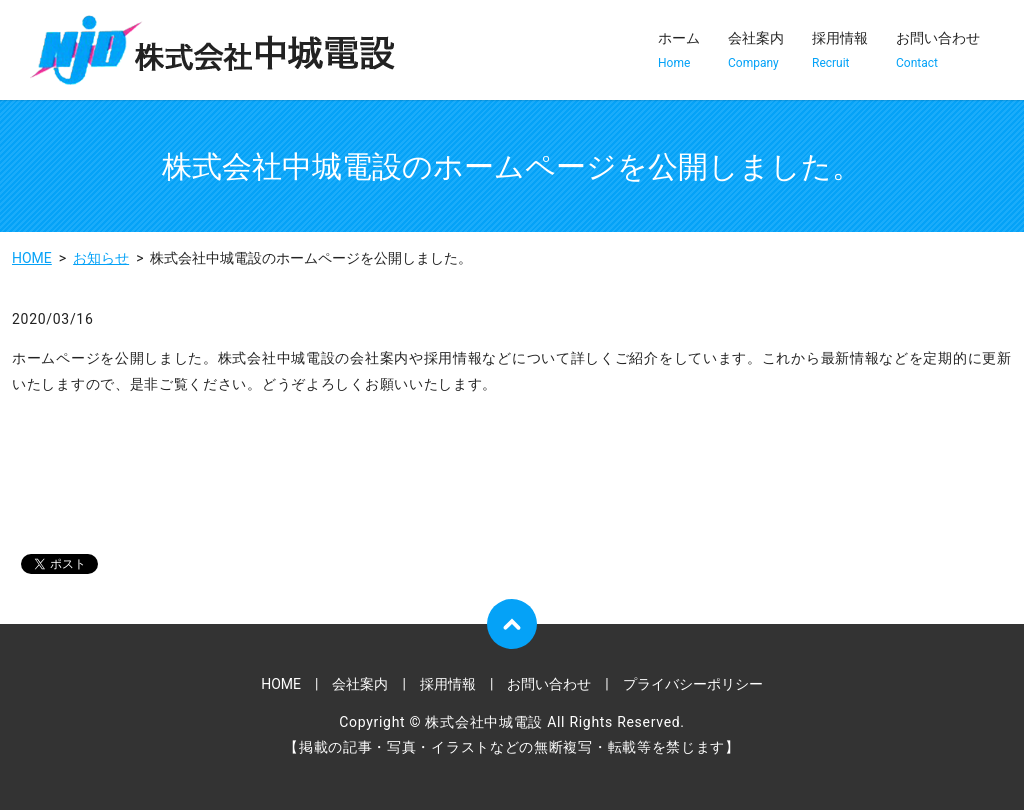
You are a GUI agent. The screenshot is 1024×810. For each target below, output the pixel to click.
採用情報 (840, 51)
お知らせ (101, 258)
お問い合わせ (938, 51)
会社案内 (756, 51)
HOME (32, 258)
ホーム (679, 51)
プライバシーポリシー (693, 684)
